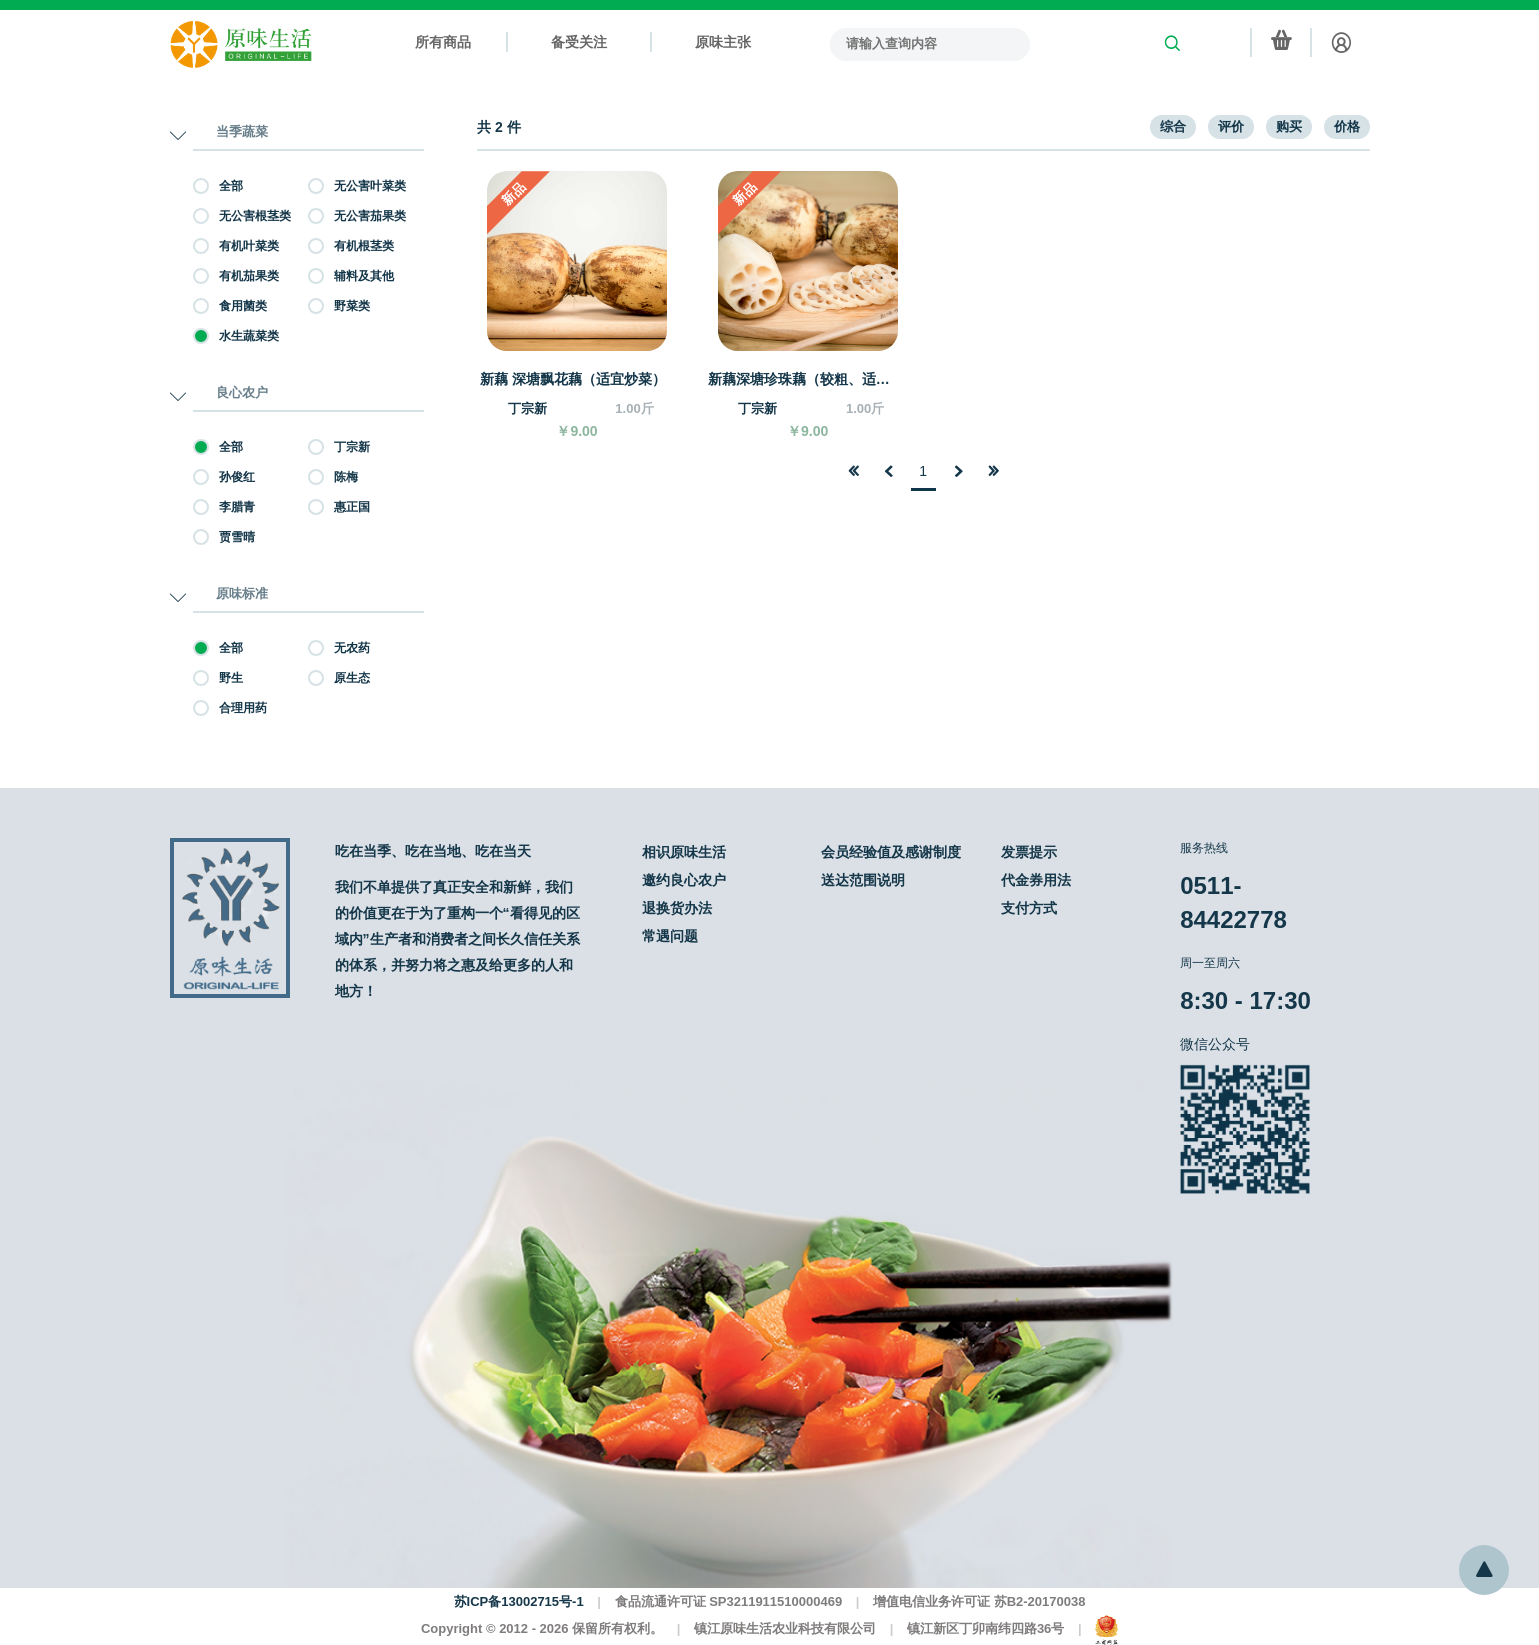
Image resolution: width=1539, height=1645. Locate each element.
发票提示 (1029, 852)
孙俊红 (224, 477)
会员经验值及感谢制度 (891, 852)
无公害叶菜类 (357, 186)
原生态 (339, 678)
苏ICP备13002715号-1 (519, 1601)
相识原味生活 (684, 852)
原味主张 (723, 42)
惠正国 (339, 507)
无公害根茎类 (242, 216)
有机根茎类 (351, 246)
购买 (1289, 126)
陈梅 (333, 477)
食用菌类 (230, 306)
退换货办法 (677, 908)
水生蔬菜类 (236, 336)
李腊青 (224, 507)
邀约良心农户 (684, 880)
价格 (1347, 126)
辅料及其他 (351, 276)
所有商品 (443, 42)
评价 (1231, 126)
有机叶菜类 (236, 246)
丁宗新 (339, 447)
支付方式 (1029, 908)
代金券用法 (1036, 880)
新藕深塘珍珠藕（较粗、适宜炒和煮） (804, 379)
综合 (1173, 126)
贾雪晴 (224, 537)
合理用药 (230, 708)
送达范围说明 (863, 880)
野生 (218, 678)
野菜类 (339, 306)
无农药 (339, 648)
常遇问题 (670, 936)
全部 (218, 186)
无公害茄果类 (357, 216)
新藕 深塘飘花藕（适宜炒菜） (573, 379)
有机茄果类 (236, 276)
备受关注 (579, 42)
